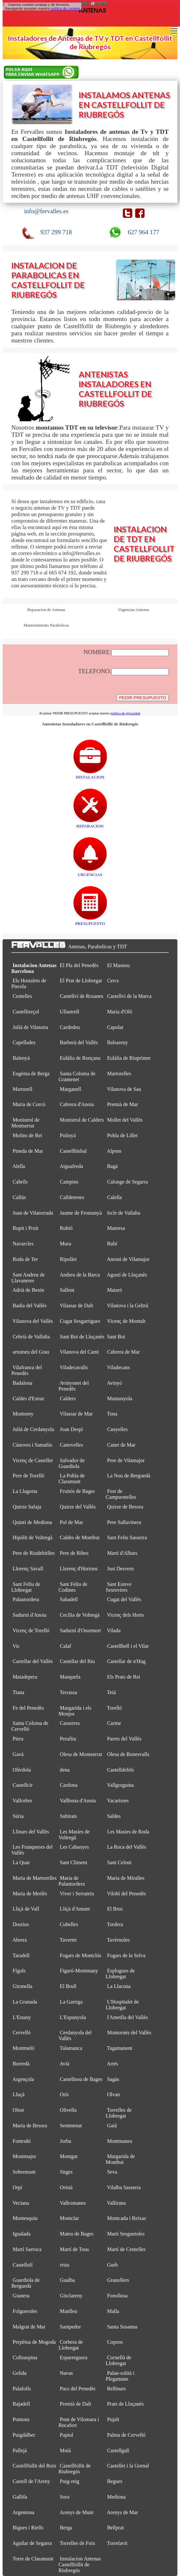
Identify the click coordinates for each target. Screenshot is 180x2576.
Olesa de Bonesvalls (128, 1754)
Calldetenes (72, 1197)
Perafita (68, 1738)
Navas (66, 2373)
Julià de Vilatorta (30, 1027)
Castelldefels (120, 1770)
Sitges (66, 2172)
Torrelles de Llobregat (119, 2113)
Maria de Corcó (29, 1104)
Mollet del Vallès (125, 1120)
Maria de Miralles (125, 1878)
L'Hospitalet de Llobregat (122, 2004)
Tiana (18, 1692)
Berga (66, 2527)
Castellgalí (118, 2450)
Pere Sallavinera (124, 1522)
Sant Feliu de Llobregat (25, 1587)
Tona (112, 1413)
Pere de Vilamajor (126, 1460)
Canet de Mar (121, 1445)
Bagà (112, 1166)
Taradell (21, 1955)
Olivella (68, 2110)
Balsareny (117, 1042)
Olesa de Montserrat (81, 1754)
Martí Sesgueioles (126, 2233)
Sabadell (69, 1599)
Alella (18, 1166)
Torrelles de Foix (78, 2543)
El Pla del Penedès (79, 965)
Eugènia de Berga (31, 1073)
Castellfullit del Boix (34, 2465)
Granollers (118, 2280)
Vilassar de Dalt (76, 1305)
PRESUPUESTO (90, 921)
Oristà (66, 2187)
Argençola (23, 2079)
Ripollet (68, 1259)
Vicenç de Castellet (33, 1460)
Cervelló (21, 2032)
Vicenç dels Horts (125, 1615)
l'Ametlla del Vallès (127, 2017)
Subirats (68, 1816)
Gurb (112, 2265)
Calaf (65, 1646)
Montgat (69, 2156)
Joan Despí (71, 1429)
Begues (114, 2481)
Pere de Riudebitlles (34, 1553)
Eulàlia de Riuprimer (129, 1058)
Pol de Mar (71, 1522)
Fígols (19, 1970)
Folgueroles (25, 2311)
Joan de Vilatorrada (33, 1213)
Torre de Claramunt (33, 2558)
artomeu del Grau (31, 1352)
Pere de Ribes (74, 1553)
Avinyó (114, 1383)
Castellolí (23, 2265)
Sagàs (113, 2079)
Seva (112, 2172)
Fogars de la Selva (126, 1955)
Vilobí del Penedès (126, 1893)
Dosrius (21, 1924)
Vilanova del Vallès (33, 1321)
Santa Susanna (122, 2326)
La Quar (21, 1862)
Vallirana (116, 2203)
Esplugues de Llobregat (120, 1973)
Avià (64, 2063)
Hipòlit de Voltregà (32, 1537)
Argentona (23, 2512)
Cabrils (20, 1181)
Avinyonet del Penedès (74, 1386)
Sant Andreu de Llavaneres (28, 1277)
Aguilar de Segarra (32, 2543)
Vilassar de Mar (76, 1413)
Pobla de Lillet (122, 1135)
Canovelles (71, 1445)
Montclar (69, 2218)
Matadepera (25, 1677)
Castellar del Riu (77, 1661)
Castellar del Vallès (33, 1661)
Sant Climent (73, 1862)
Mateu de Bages (77, 2233)
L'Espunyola (73, 2017)
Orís (64, 2094)
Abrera (19, 1940)
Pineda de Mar (28, 1151)
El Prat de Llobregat (81, 980)
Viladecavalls (74, 1367)
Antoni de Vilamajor (128, 1259)
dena (65, 1770)
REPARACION (90, 823)
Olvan (113, 2094)
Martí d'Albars (122, 1553)
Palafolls (22, 2388)
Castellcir (23, 1785)
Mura (65, 1243)
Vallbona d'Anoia (78, 1800)
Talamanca (71, 2048)
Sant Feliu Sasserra (127, 1537)
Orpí (17, 2187)
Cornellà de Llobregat (118, 2360)
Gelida (20, 2373)
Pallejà (20, 2450)
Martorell (22, 1089)
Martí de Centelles (126, 2249)
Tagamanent (119, 2048)
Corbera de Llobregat (71, 2345)
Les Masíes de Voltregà (74, 1834)
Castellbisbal (73, 1151)
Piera (18, 1738)
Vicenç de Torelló (31, 1630)
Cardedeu (70, 1027)
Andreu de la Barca (80, 1274)
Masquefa (70, 1677)
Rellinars (116, 2388)
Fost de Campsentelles (121, 1494)
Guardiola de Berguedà (25, 2283)
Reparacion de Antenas (46, 609)
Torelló (114, 1708)
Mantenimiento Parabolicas (46, 625)
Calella (114, 1197)
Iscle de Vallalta (124, 1213)
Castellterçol (26, 1011)
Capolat (115, 1027)
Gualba (67, 2280)
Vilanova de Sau (124, 1089)
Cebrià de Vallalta (31, 1336)
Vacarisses (118, 1800)
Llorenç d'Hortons (79, 1568)
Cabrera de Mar (123, 1352)
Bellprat (115, 2527)
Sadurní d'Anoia (29, 1615)
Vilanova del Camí (79, 1352)
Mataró (114, 1290)
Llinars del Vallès (31, 1831)
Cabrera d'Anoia (77, 1104)
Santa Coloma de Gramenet (77, 1076)
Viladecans (118, 1367)
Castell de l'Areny (31, 2481)
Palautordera (26, 1599)
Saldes (114, 1816)
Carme (114, 1723)
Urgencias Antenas (133, 609)
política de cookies (65, 8)
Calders (68, 1398)
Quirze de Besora (125, 1506)
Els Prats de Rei (123, 1677)
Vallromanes (73, 2203)
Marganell (70, 1089)
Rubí (112, 1243)
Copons (115, 2342)
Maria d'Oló (119, 1011)
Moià (65, 2450)
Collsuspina (25, 2357)
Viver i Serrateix (77, 1893)
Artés (112, 2063)
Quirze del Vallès (78, 1506)
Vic (16, 1646)
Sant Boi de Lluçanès (82, 1336)
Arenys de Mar (122, 2512)
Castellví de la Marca (129, 996)
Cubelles (69, 1924)
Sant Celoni (119, 1862)
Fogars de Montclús (80, 1955)
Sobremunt (24, 2172)
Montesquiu (25, 2218)
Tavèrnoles (118, 1940)
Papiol (66, 2435)
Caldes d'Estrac (29, 1398)
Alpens (114, 1151)
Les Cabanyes (74, 1847)
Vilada (113, 1630)
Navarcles (23, 1243)
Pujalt (113, 2419)
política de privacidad (125, 713)
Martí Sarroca (27, 2249)
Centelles (22, 996)
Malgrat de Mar (29, 2326)
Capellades (24, 1042)
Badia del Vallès (29, 1305)
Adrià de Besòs (28, 1290)
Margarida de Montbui (120, 2159)
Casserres (70, 1723)
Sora (65, 2497)
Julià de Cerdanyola (33, 1429)
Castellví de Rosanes (81, 996)
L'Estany (22, 2017)
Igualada (21, 2233)
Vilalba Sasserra (124, 2187)
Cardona (69, 1785)
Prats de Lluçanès (125, 2404)
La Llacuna (119, 1986)
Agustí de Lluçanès (127, 1274)
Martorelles (119, 1073)
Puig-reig (69, 2481)
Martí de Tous (74, 2249)
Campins (69, 1181)
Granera (21, 2295)
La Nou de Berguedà (128, 1475)
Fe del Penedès (28, 1708)
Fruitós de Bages (77, 1491)
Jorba (65, 2141)
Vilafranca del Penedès (26, 1370)
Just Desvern (120, 1568)
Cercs (113, 980)
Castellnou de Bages (81, 2079)
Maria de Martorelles (35, 1878)
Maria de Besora (30, 2125)
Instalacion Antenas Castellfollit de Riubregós (80, 2564)
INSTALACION (90, 774)
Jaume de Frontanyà (81, 1213)
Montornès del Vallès (129, 2032)
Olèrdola (22, 1770)
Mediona (116, 2497)
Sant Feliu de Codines (73, 1587)
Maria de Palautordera (72, 1881)
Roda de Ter (25, 1259)
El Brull (68, 1986)
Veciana (21, 2203)
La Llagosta (25, 1491)
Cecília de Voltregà (80, 1615)
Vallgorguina (120, 1785)
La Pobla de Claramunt (72, 1478)
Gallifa (20, 2497)
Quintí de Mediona (32, 1522)
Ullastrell (69, 1011)
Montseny (23, 1413)
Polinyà (68, 1135)
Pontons (21, 2419)
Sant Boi (116, 1336)
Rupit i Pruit (26, 1228)
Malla (113, 2311)
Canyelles (117, 1429)
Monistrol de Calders (82, 1120)
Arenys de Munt (77, 2512)
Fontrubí (22, 2141)
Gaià (112, 2125)
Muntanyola (119, 1398)
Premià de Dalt (75, 2404)
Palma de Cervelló (126, 2435)
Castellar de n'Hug (126, 1661)
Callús (19, 1197)
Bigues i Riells (28, 2527)
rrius (65, 2265)
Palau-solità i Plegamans (120, 2376)
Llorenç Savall (28, 1568)
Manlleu (68, 2311)
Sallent (67, 1290)
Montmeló (23, 2048)
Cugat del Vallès (124, 1599)
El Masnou (118, 965)
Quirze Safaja (27, 1506)
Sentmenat (71, 2125)
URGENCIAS (90, 872)
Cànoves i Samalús (32, 1445)
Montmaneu (119, 2141)
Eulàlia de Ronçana (80, 1058)
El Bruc (115, 1909)
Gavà (18, 1754)
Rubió (66, 1228)
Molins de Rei (27, 1135)
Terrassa (68, 1692)
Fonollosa (117, 2295)
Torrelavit (117, 2543)
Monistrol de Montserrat (25, 1122)
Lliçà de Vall (26, 1909)
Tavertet (68, 1940)
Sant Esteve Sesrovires (119, 1587)
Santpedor (70, 2326)
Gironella (22, 1986)
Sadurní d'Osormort (80, 1630)
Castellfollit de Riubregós (75, 2468)
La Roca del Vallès (126, 1847)
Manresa (116, 1228)
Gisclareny (71, 2295)
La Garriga (71, 2001)
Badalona (22, 1383)
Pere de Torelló (28, 1475)
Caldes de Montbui (80, 1537)
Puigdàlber (24, 2435)
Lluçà (19, 2094)
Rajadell (21, 2404)
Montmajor (24, 2156)
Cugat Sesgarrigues (80, 1321)
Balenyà (21, 1058)
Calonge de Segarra (127, 1181)
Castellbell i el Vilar (128, 1646)
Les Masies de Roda (128, 1831)
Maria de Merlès (30, 1893)
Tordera (115, 1924)
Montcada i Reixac (127, 2218)
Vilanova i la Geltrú (127, 1305)
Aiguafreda (71, 1166)
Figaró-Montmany (79, 1970)
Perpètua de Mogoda (34, 2342)
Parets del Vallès (124, 1738)
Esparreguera (73, 2357)
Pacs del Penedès (78, 2388)
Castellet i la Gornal (128, 2465)
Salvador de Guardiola (72, 1463)
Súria (18, 1816)
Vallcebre (22, 1800)
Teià (111, 1692)
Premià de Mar (122, 1104)
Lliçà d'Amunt (75, 1909)
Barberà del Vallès (79, 1042)
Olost (18, 2110)
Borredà (21, 2063)
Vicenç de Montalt (126, 1321)
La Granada (25, 2001)
